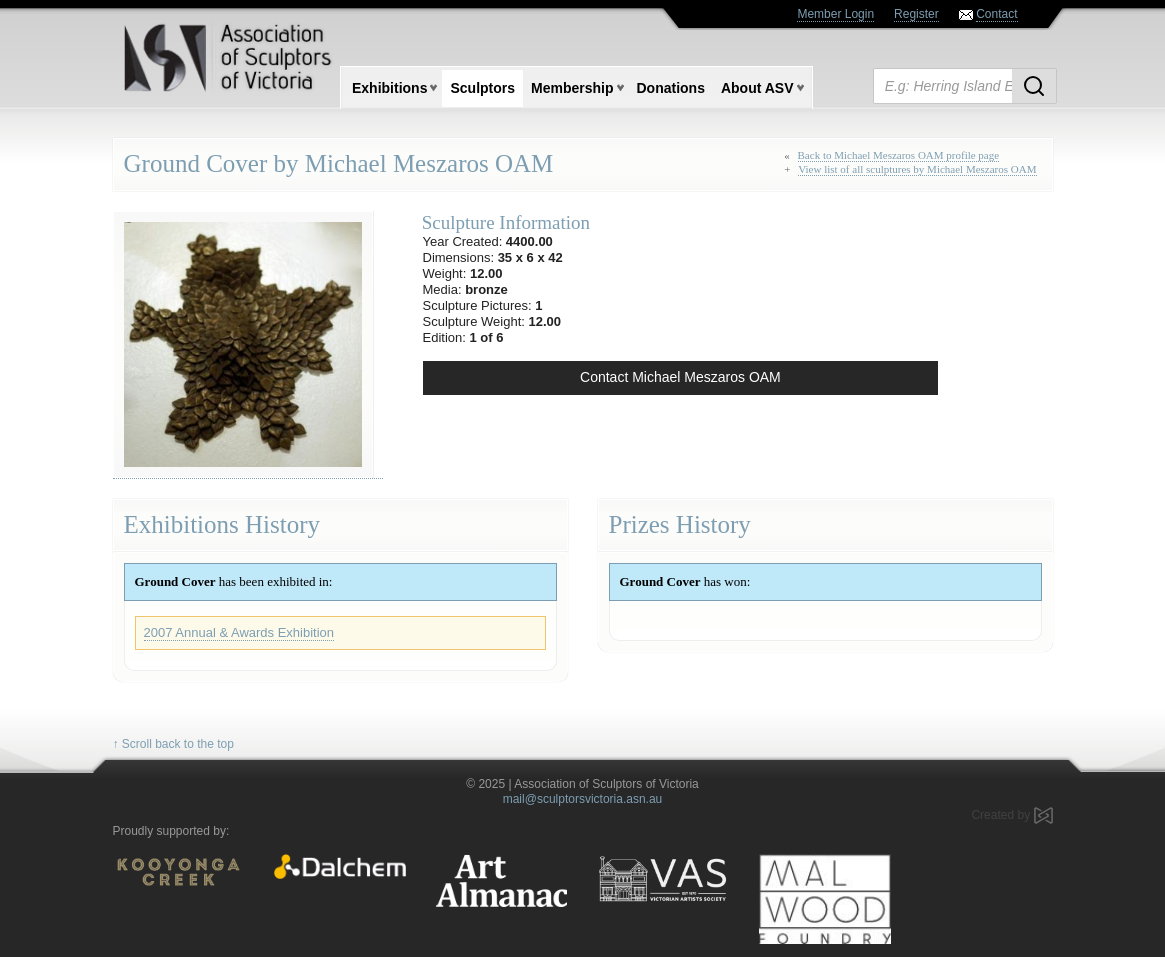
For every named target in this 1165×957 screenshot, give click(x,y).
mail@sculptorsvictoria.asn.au (583, 799)
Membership (572, 88)
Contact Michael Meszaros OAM (680, 377)
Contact (996, 14)
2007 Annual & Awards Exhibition (239, 632)
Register (916, 14)
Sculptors (482, 88)
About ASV (757, 88)
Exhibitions (389, 88)
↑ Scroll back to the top (173, 744)
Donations (671, 88)
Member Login (835, 14)
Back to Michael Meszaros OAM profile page (899, 155)
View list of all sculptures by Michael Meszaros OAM (917, 169)
